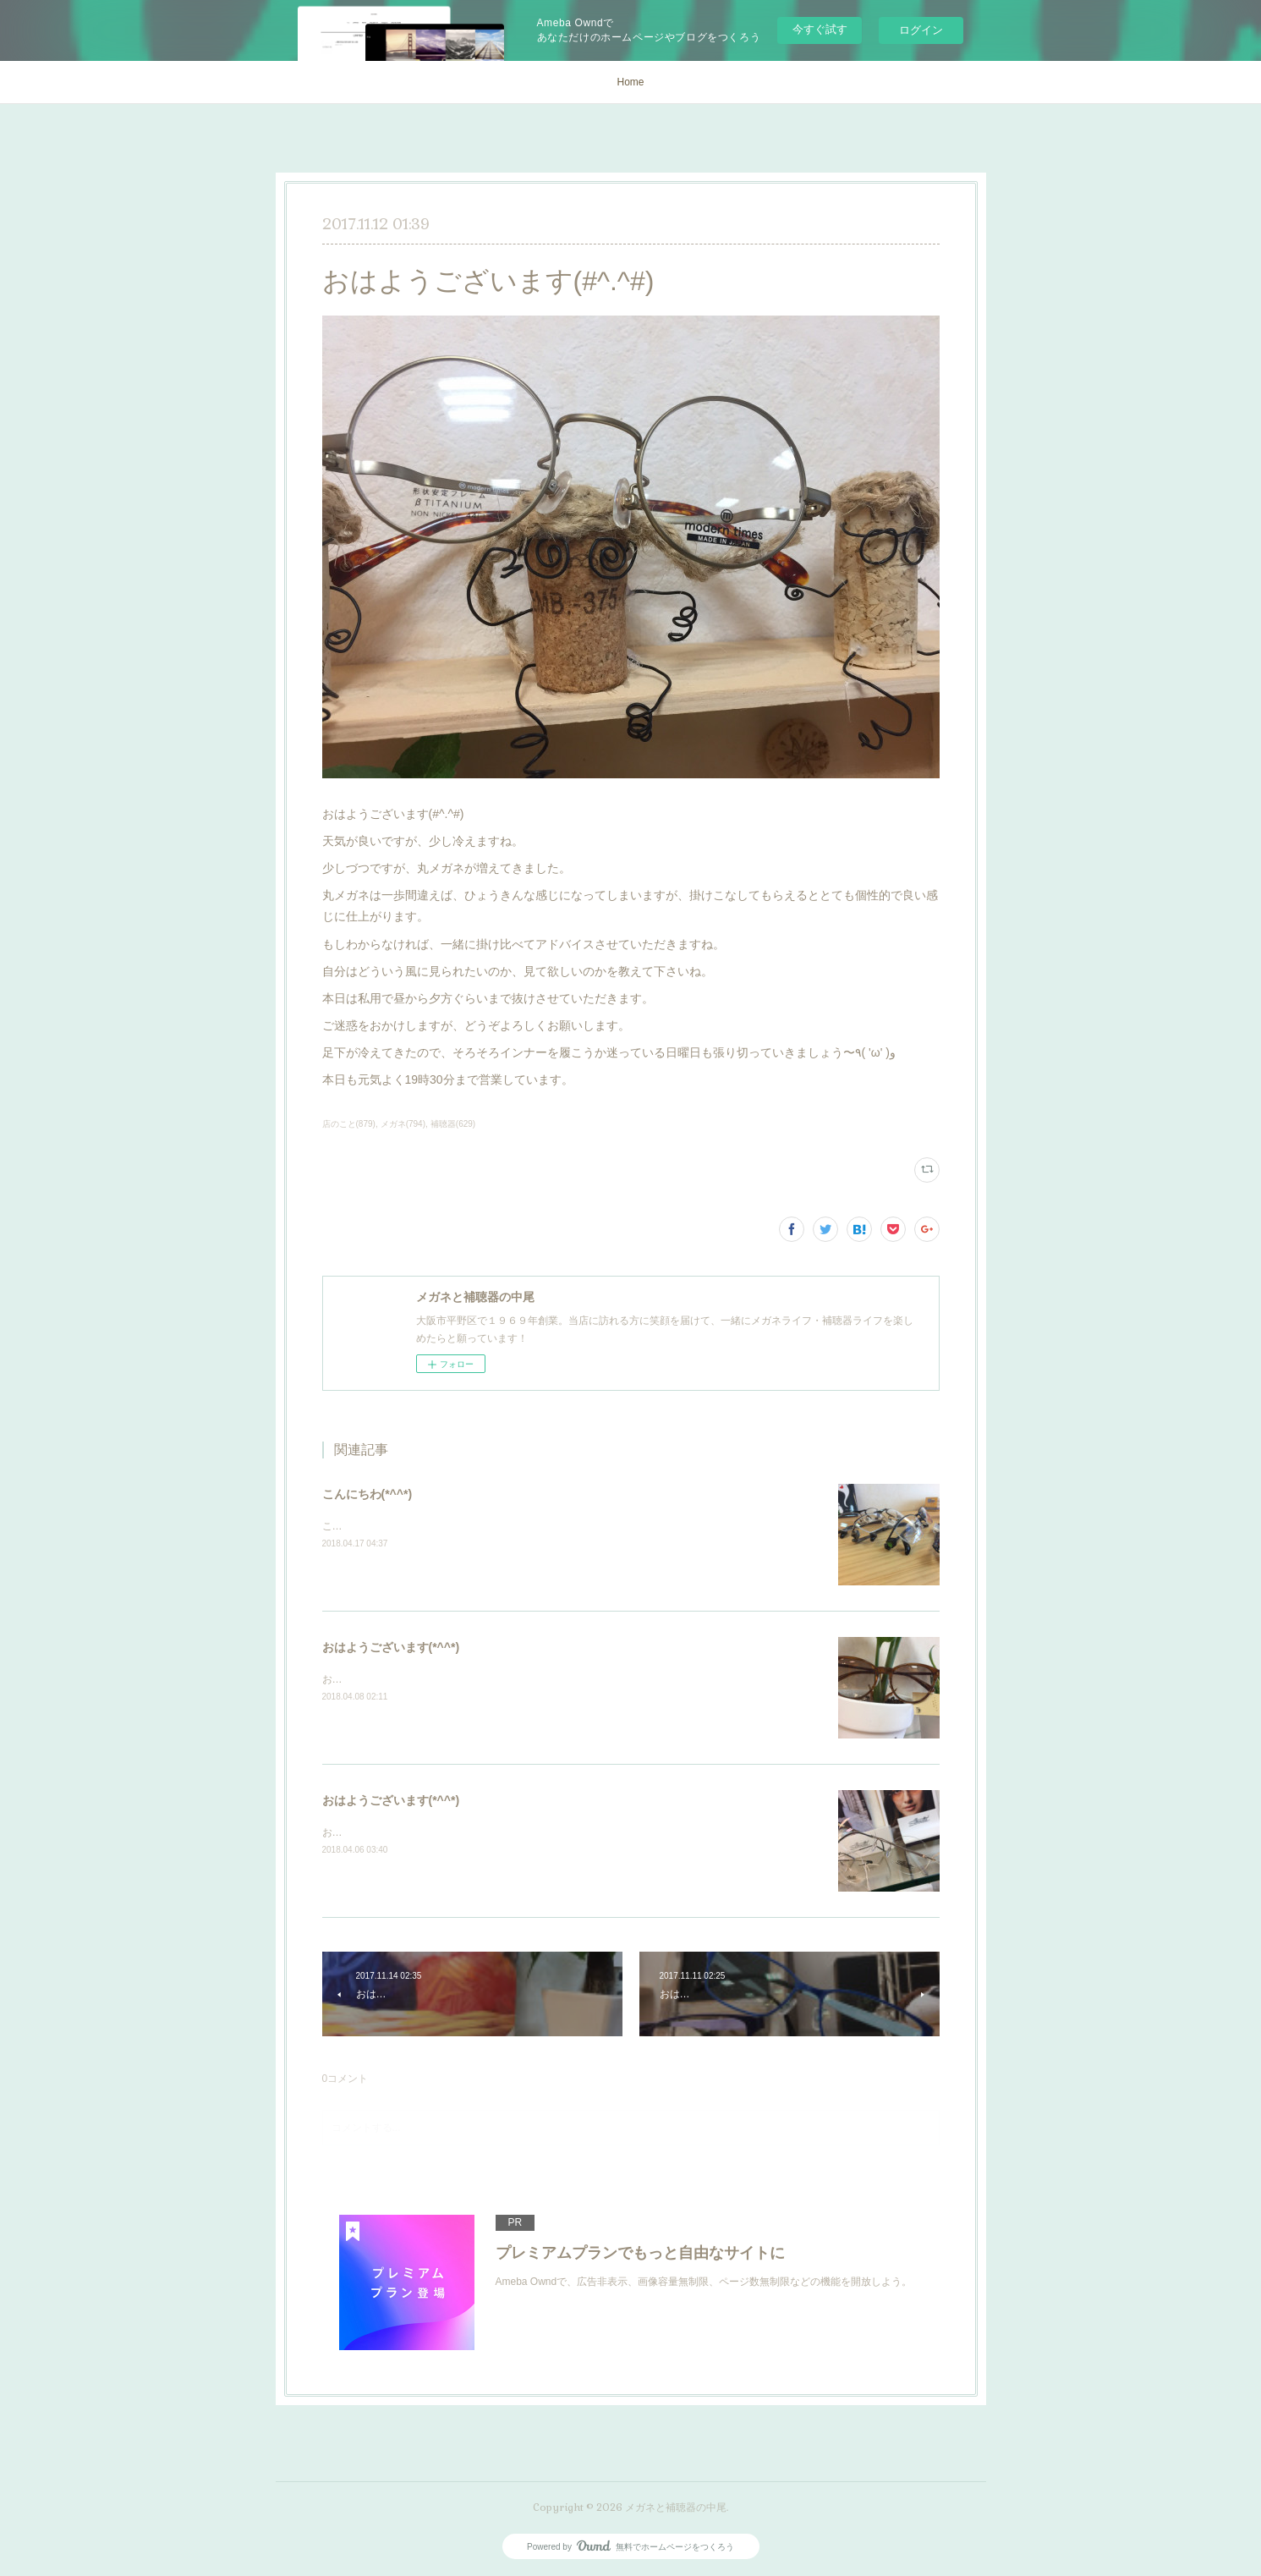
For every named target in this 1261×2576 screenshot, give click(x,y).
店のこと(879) (349, 1124)
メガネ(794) (403, 1124)
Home (630, 82)
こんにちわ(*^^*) (367, 1494)
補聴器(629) (452, 1124)
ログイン (921, 30)
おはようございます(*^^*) (391, 1647)
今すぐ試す (819, 29)
